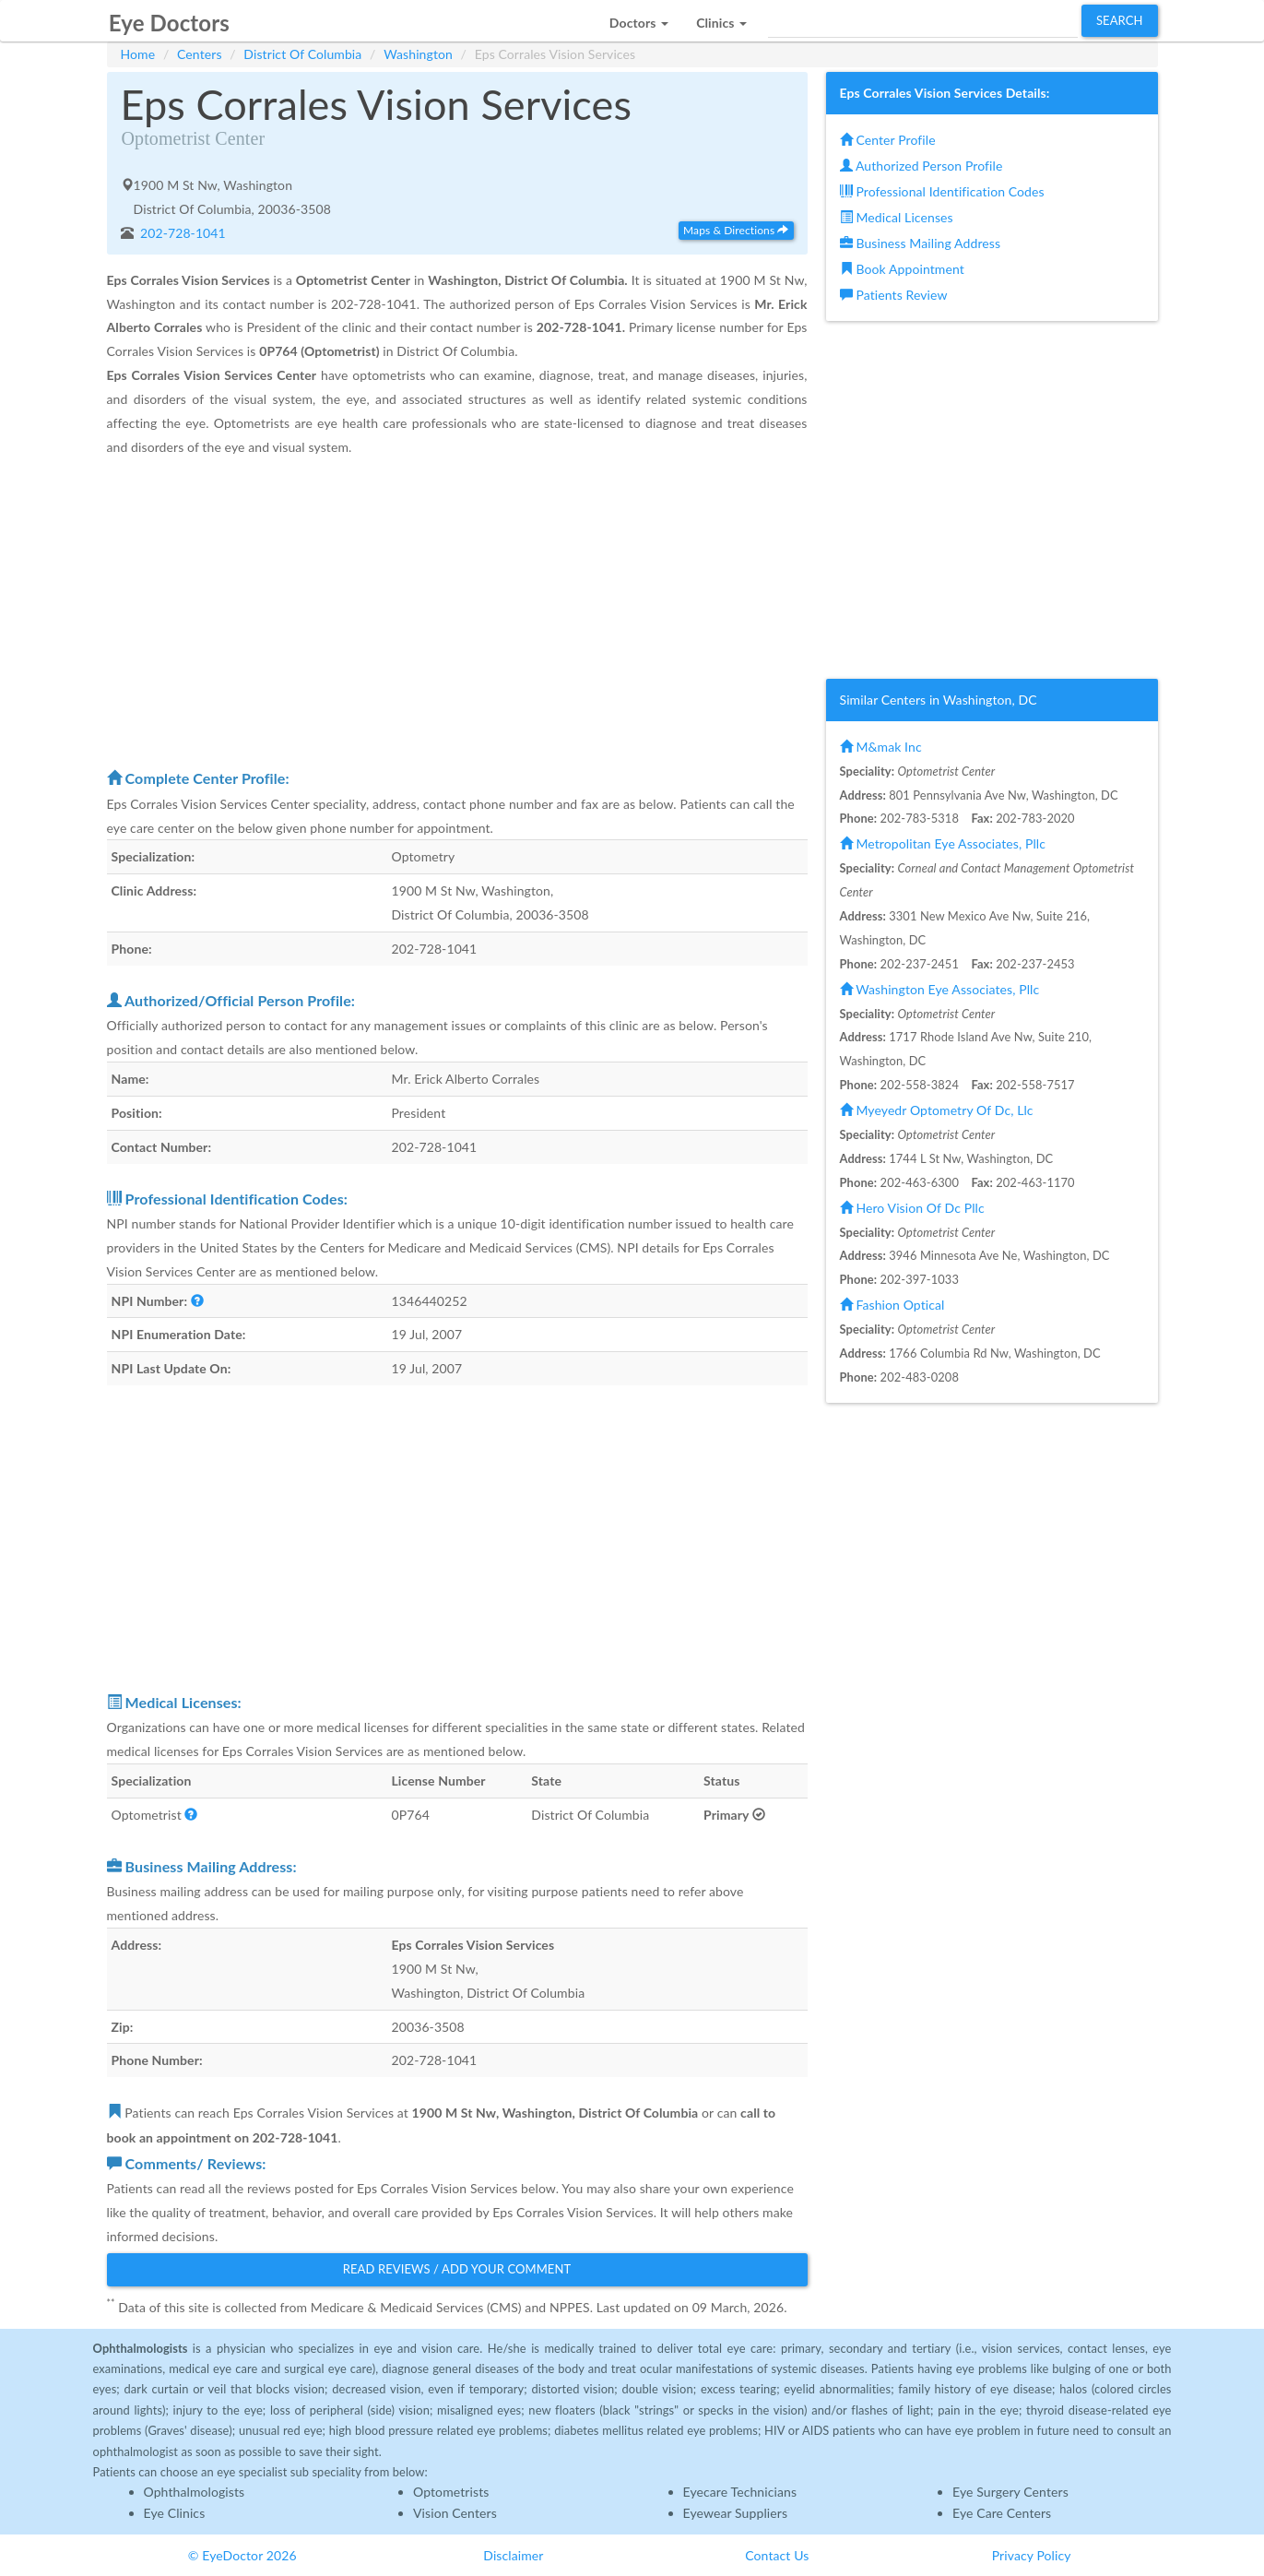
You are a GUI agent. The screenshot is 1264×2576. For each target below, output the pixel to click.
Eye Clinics (175, 2513)
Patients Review (894, 295)
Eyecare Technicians (740, 2491)
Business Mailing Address (920, 243)
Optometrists (451, 2491)
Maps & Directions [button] (735, 230)
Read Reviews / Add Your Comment (457, 2268)
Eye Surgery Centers (1010, 2491)
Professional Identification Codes (942, 191)
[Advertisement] (457, 611)
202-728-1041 (181, 233)
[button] (639, 18)
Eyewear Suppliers (735, 2513)
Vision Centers (455, 2513)
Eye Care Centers (1001, 2513)
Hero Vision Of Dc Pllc (912, 1208)
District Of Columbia (302, 54)
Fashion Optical (892, 1304)
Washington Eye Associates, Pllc (940, 989)
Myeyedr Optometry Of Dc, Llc (937, 1110)
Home (138, 54)
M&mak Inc (881, 746)
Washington (418, 54)
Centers (199, 54)
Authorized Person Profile (921, 165)
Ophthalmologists (194, 2491)
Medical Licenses (896, 217)
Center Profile (888, 140)
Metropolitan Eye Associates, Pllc (942, 843)
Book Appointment (902, 269)
